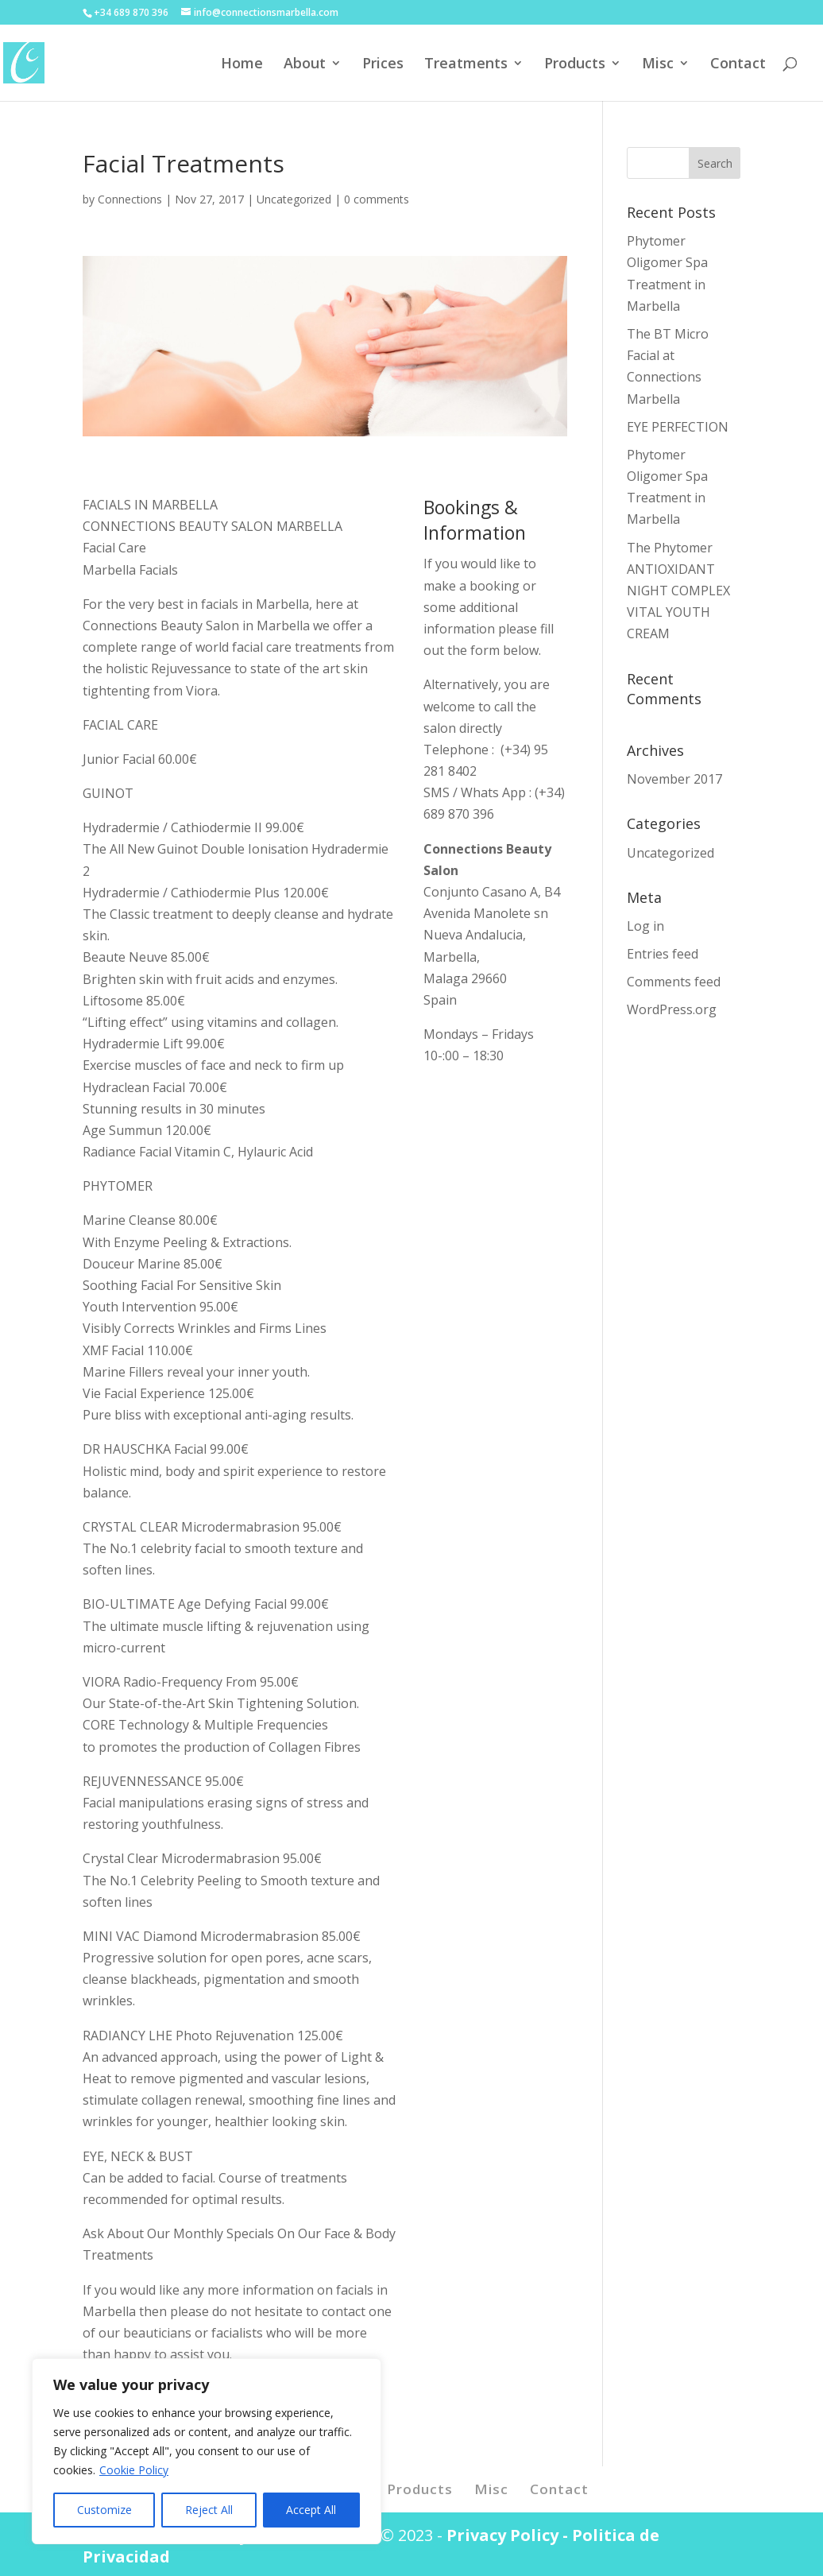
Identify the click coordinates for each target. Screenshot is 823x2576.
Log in (645, 926)
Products (574, 64)
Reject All (209, 2509)
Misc (658, 64)
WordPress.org (672, 1009)
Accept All (311, 2509)
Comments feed (674, 981)
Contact (738, 64)
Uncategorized (294, 199)
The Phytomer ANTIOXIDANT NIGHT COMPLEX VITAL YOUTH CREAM (678, 591)
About (305, 64)
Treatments (466, 64)
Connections (130, 199)
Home (242, 64)
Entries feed (662, 954)
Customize (104, 2509)
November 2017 (674, 779)
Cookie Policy (133, 2469)
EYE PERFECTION (677, 427)
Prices (383, 64)
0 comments (376, 199)
